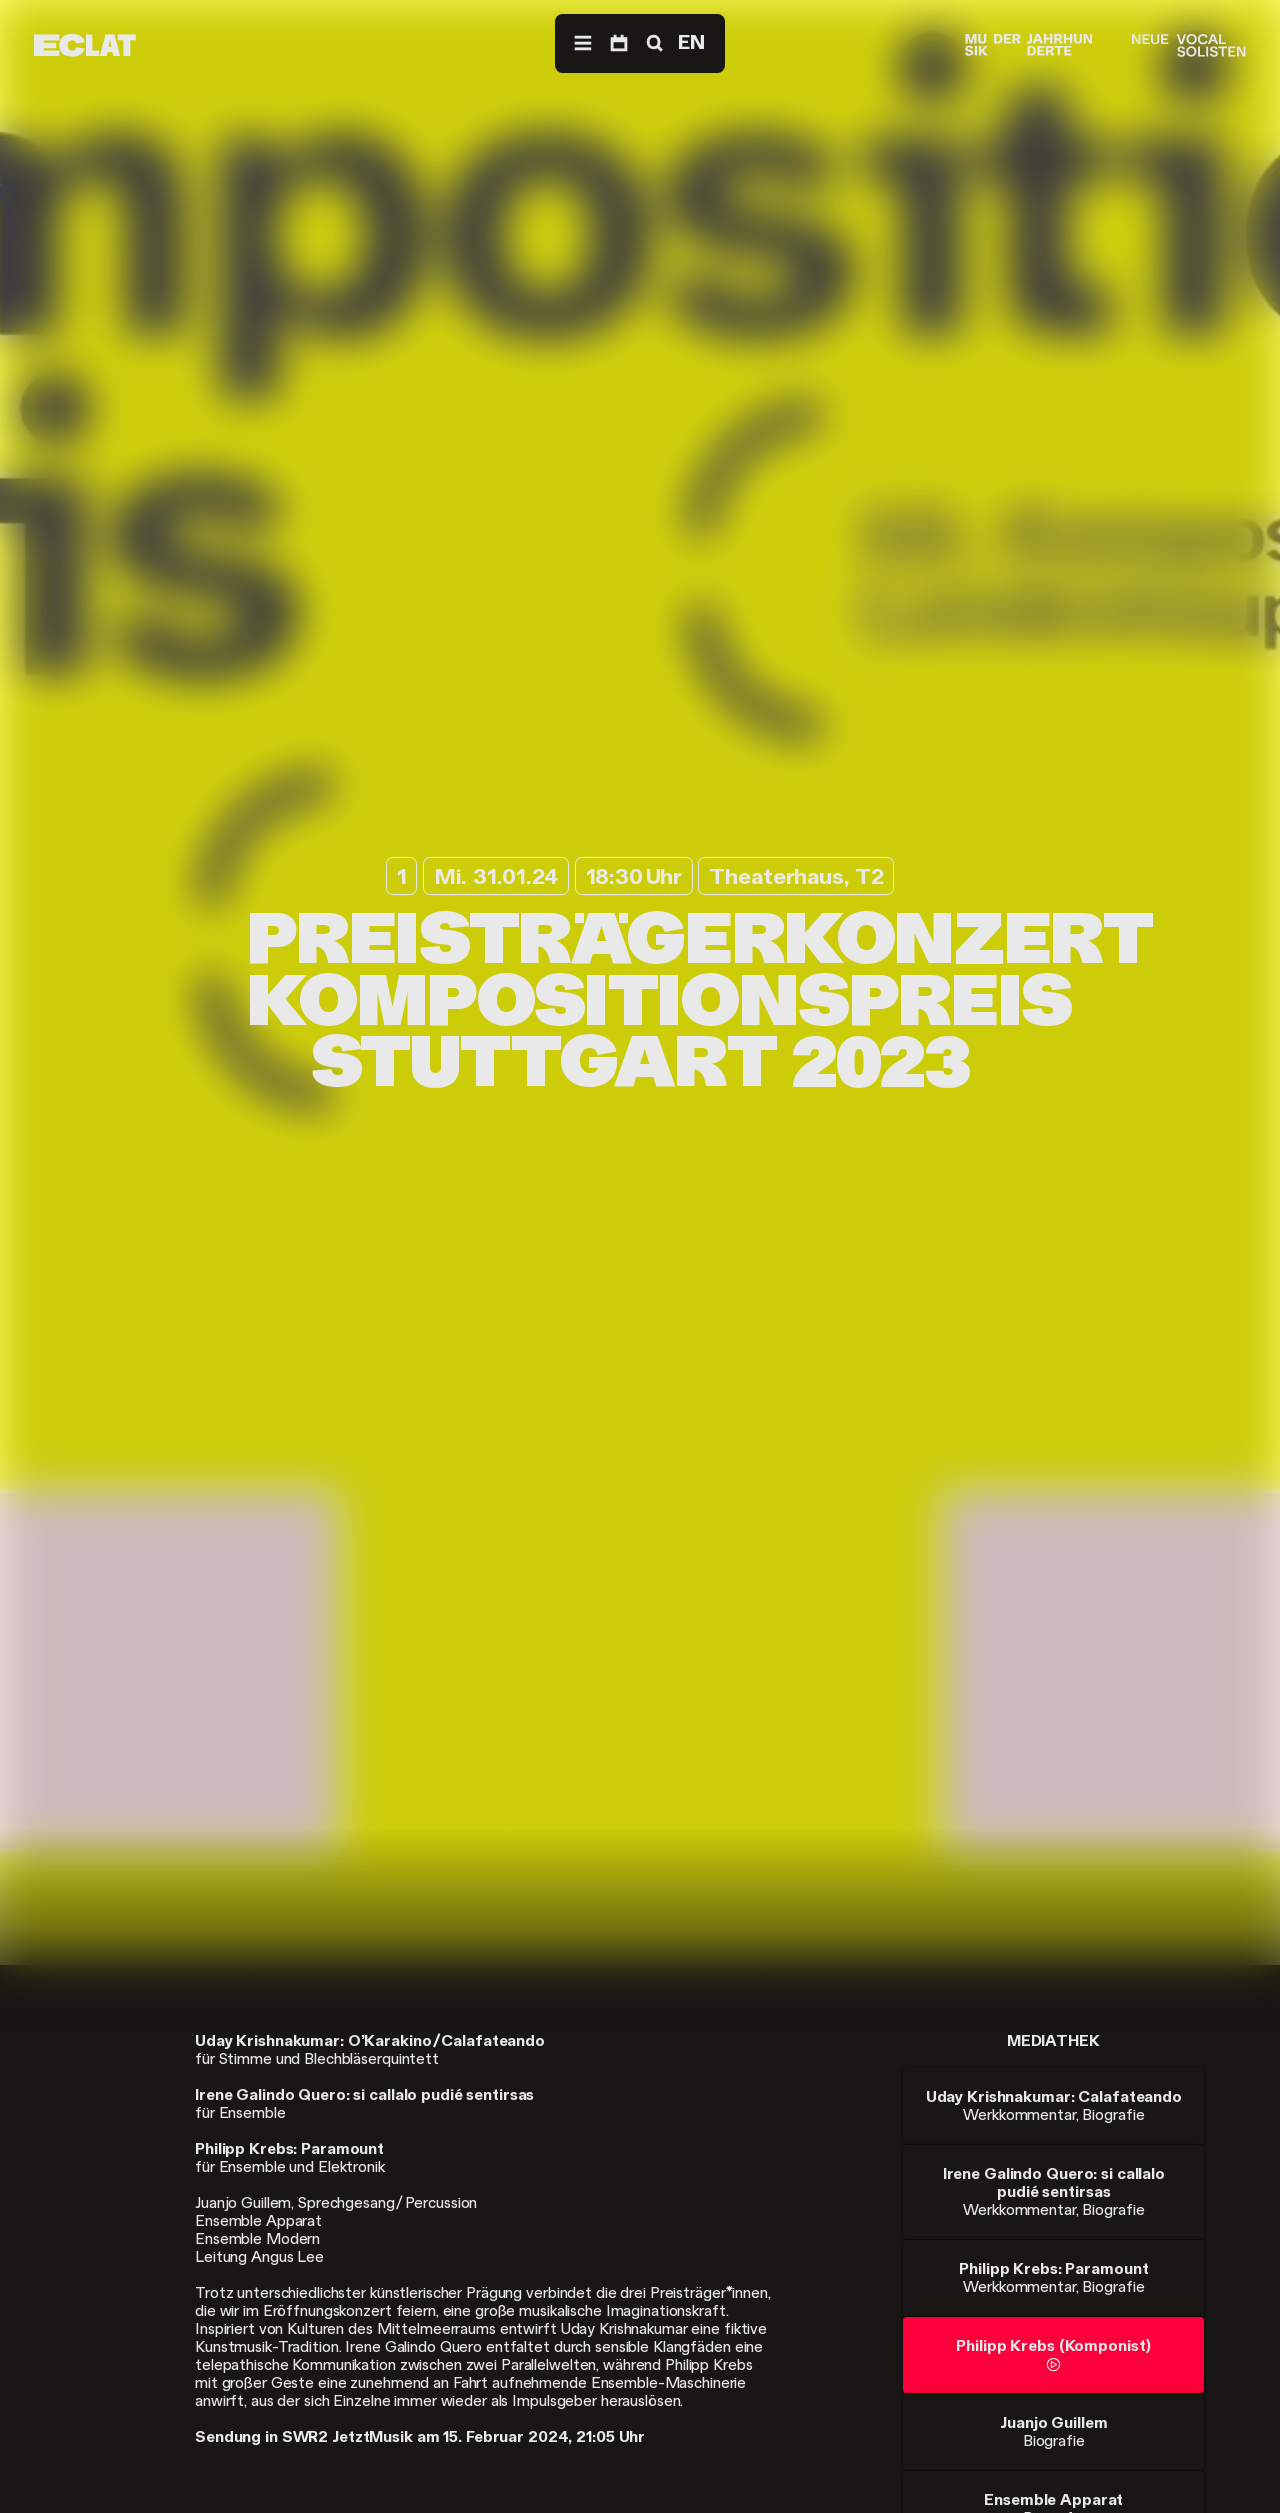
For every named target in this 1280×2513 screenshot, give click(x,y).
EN (691, 42)
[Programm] (619, 43)
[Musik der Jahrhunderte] (1029, 45)
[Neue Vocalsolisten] (1188, 45)
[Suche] (653, 43)
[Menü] (583, 43)
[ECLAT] (85, 45)
